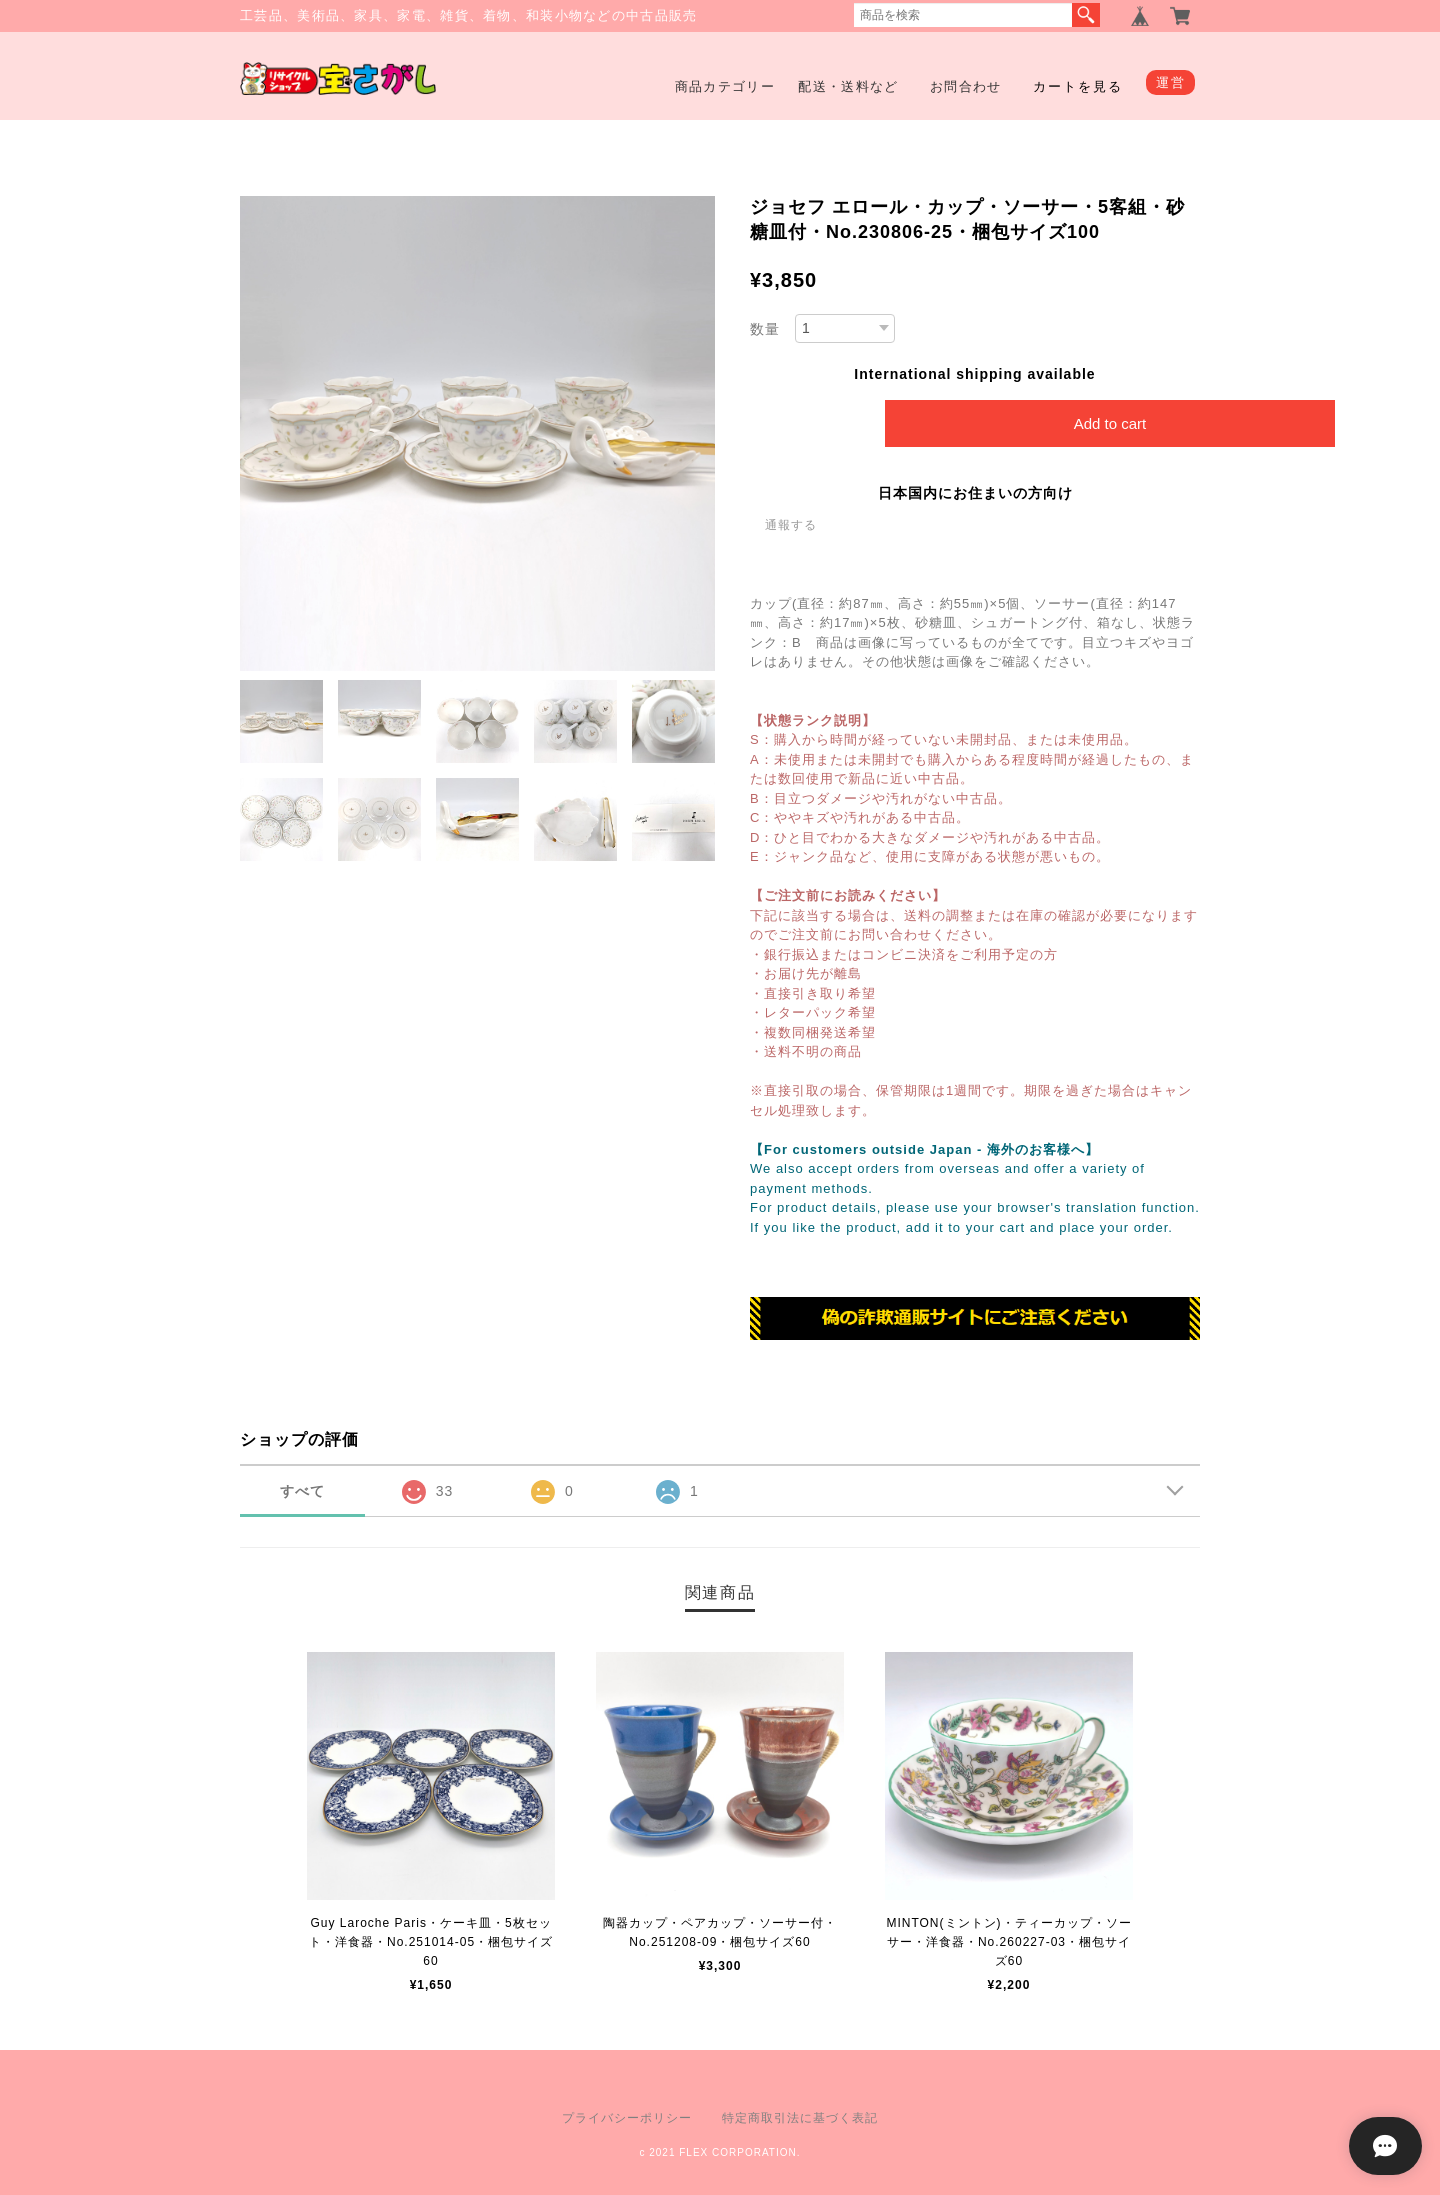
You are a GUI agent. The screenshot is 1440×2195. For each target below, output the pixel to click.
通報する (791, 525)
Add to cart (1110, 423)
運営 (1170, 82)
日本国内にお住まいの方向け (975, 493)
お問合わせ (966, 86)
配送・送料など (848, 86)
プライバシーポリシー (627, 2118)
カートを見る (1078, 86)
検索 (1086, 15)
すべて (302, 1491)
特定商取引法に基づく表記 (800, 2118)
